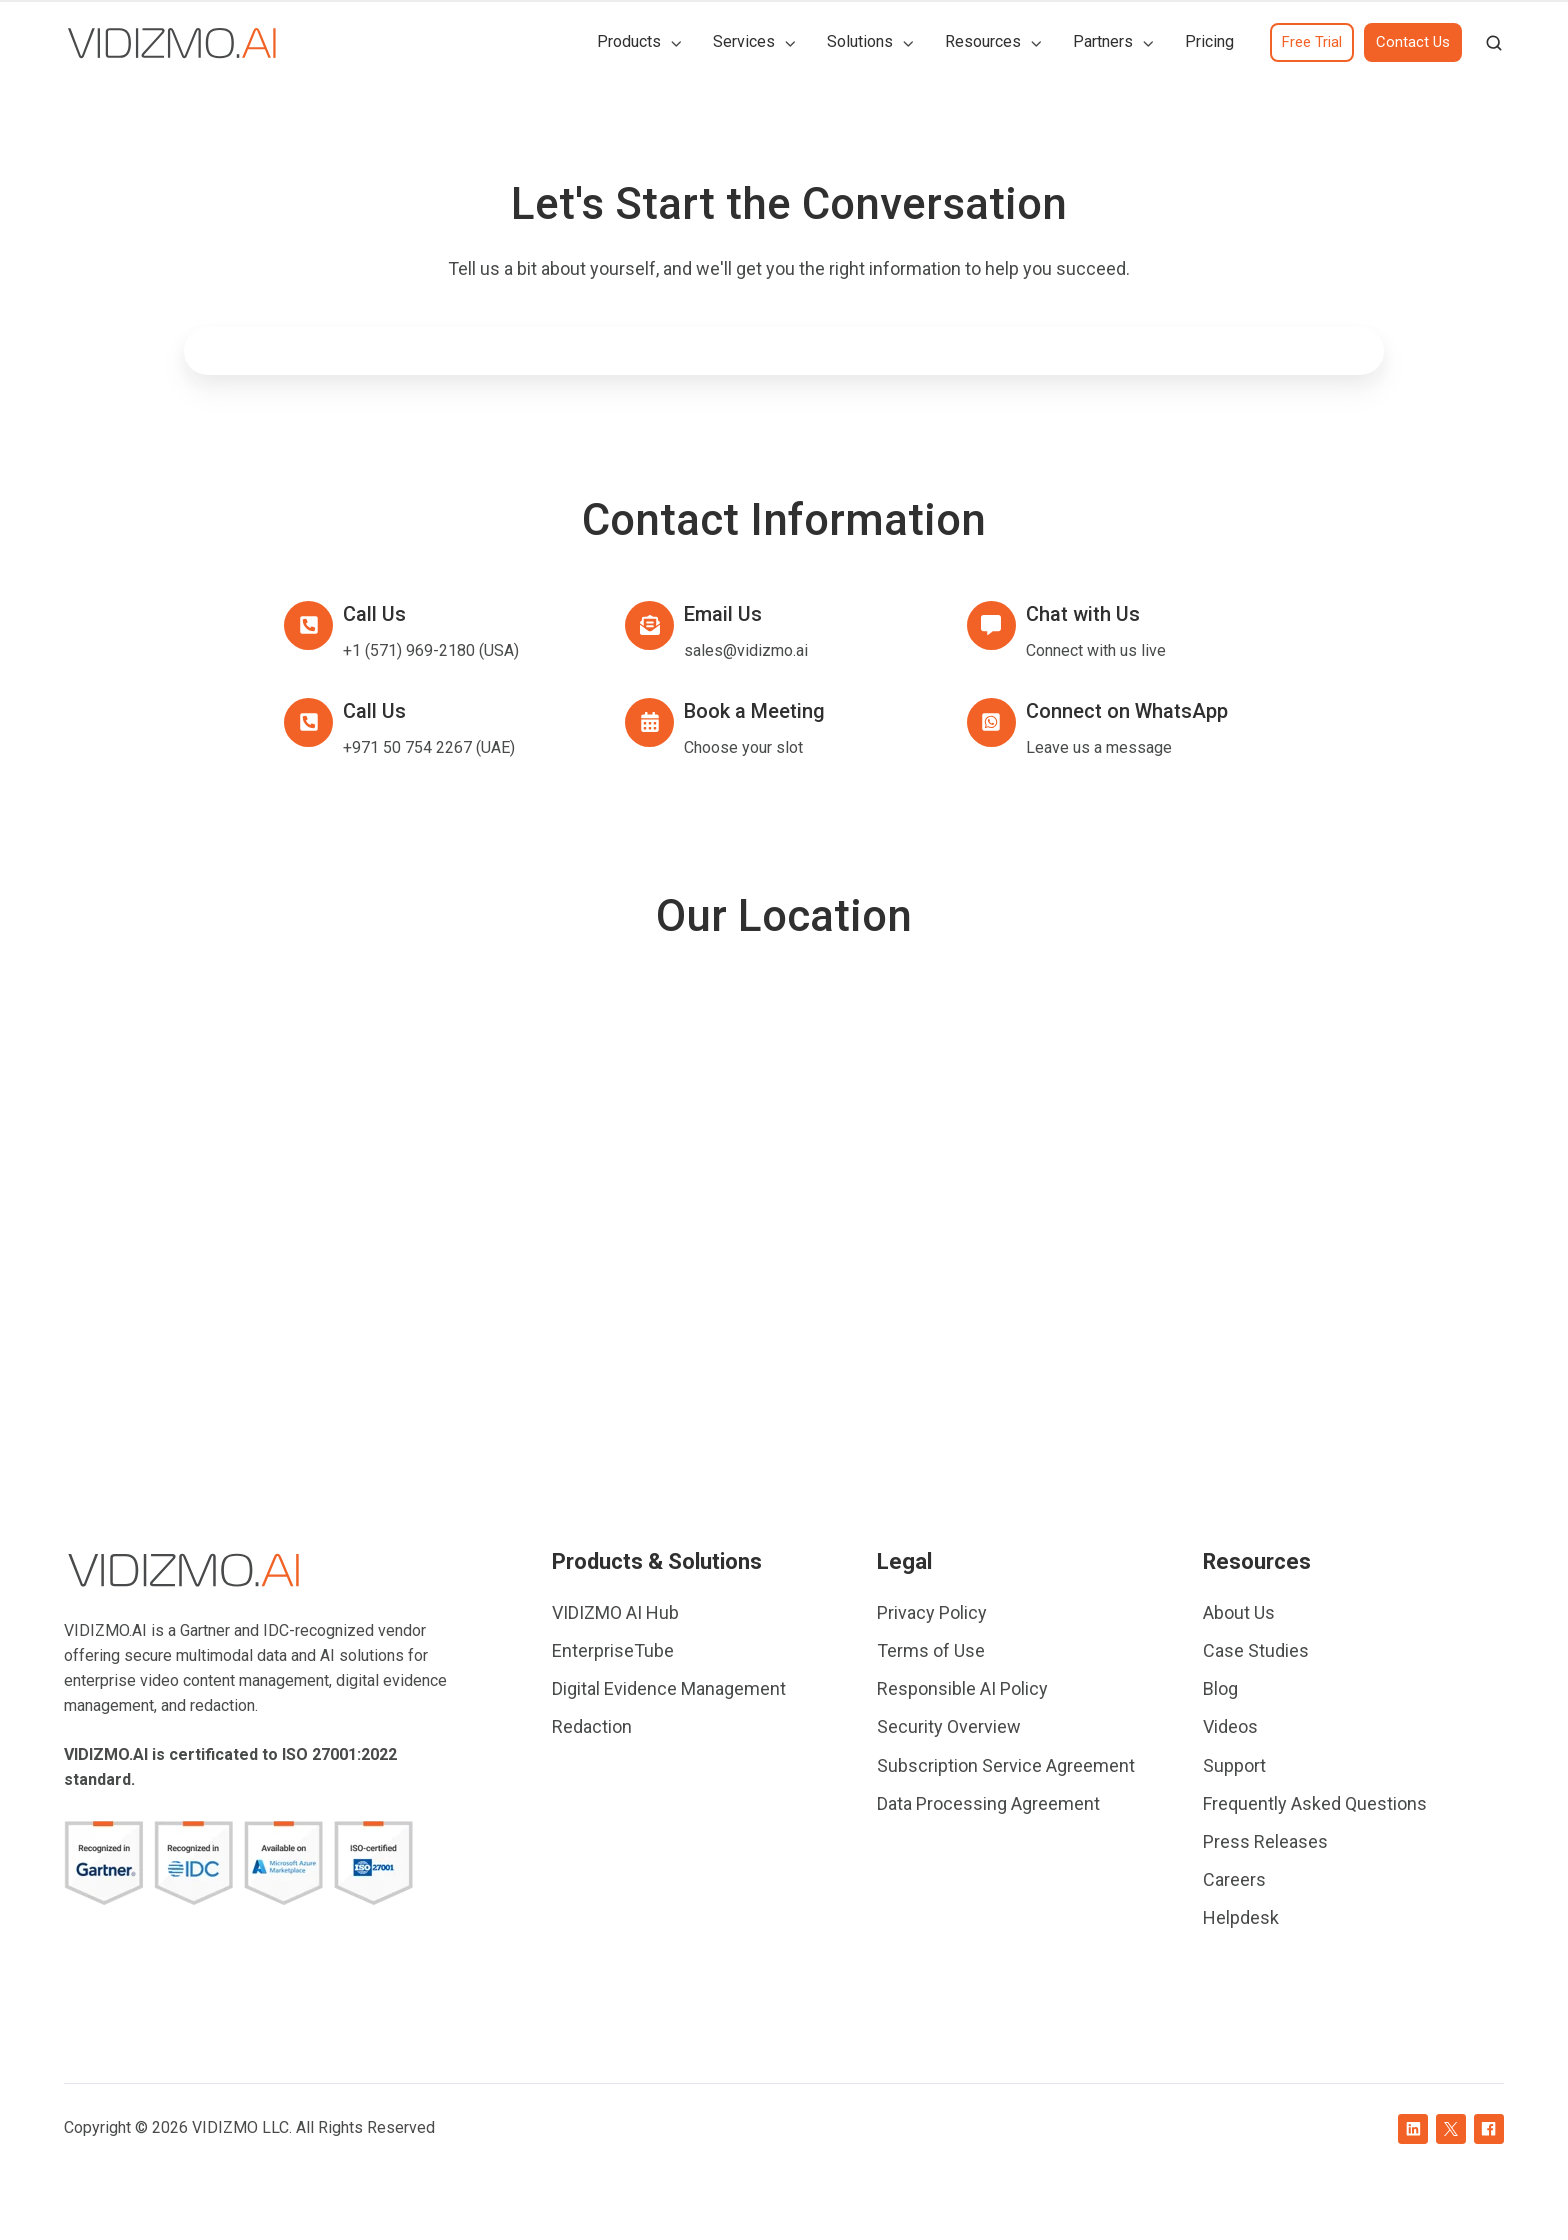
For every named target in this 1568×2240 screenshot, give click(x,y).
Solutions (860, 41)
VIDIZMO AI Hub (615, 1612)
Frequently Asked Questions (1315, 1803)
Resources (983, 41)
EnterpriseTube (613, 1650)
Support (1234, 1765)
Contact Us (1413, 42)
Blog (1220, 1688)
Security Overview (949, 1726)
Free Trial (1312, 42)
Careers (1234, 1879)
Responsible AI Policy (962, 1688)
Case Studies (1256, 1650)
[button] (1494, 43)
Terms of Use (931, 1650)
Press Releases (1265, 1841)
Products (629, 41)
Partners (1103, 41)
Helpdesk (1241, 1917)
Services (744, 41)
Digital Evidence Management (669, 1688)
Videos (1230, 1726)
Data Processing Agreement (988, 1803)
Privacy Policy (932, 1612)
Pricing (1209, 41)
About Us (1239, 1612)
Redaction (592, 1726)
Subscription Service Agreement (1006, 1765)
